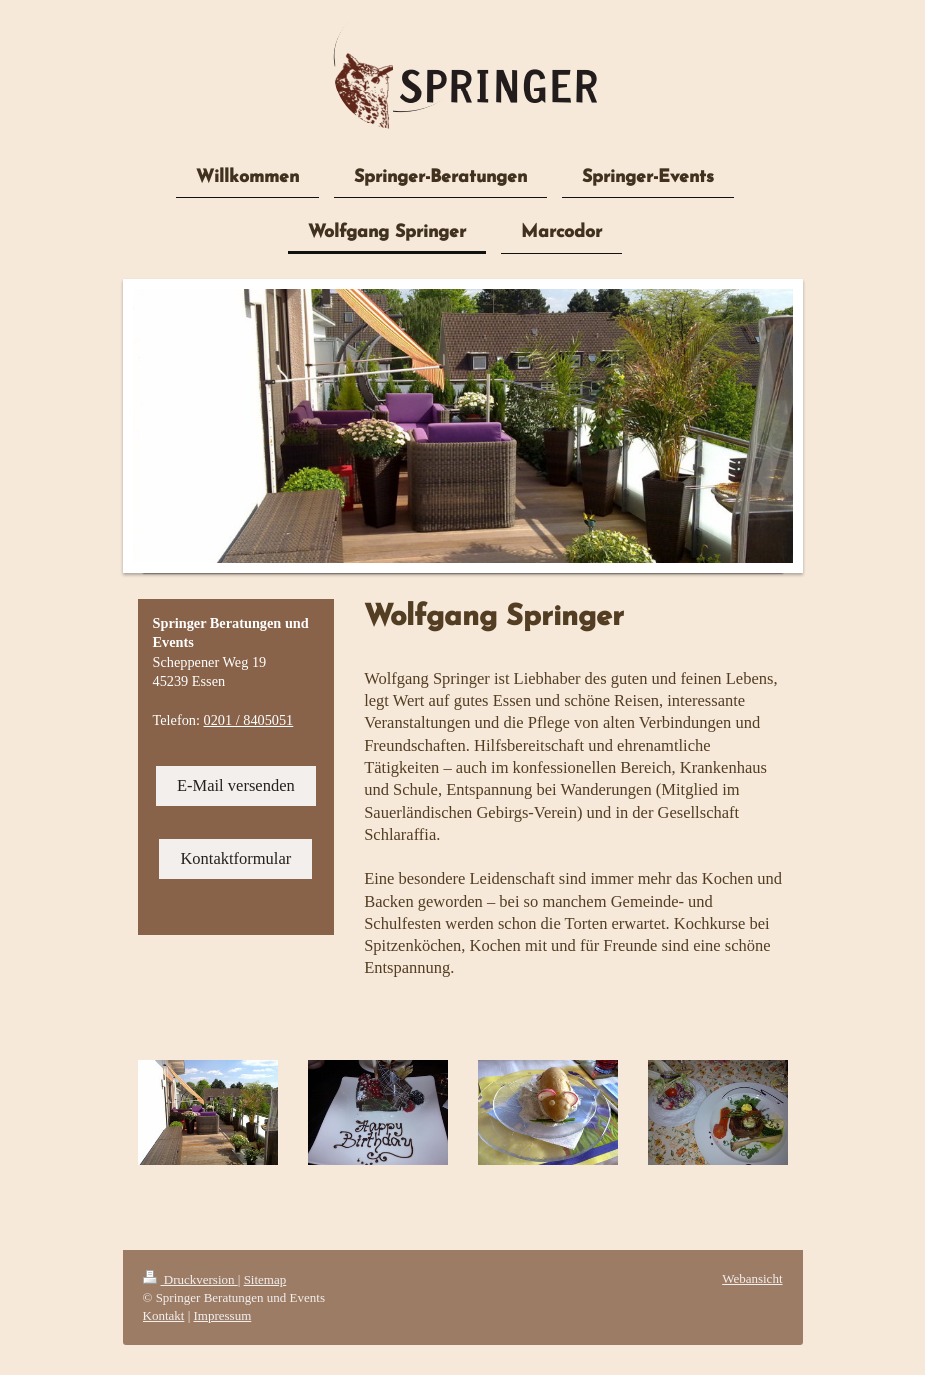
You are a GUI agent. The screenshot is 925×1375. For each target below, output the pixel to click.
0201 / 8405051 (249, 720)
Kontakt (164, 1315)
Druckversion (190, 1279)
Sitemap (265, 1279)
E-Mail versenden (236, 785)
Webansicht (752, 1278)
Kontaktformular (235, 858)
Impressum (223, 1315)
